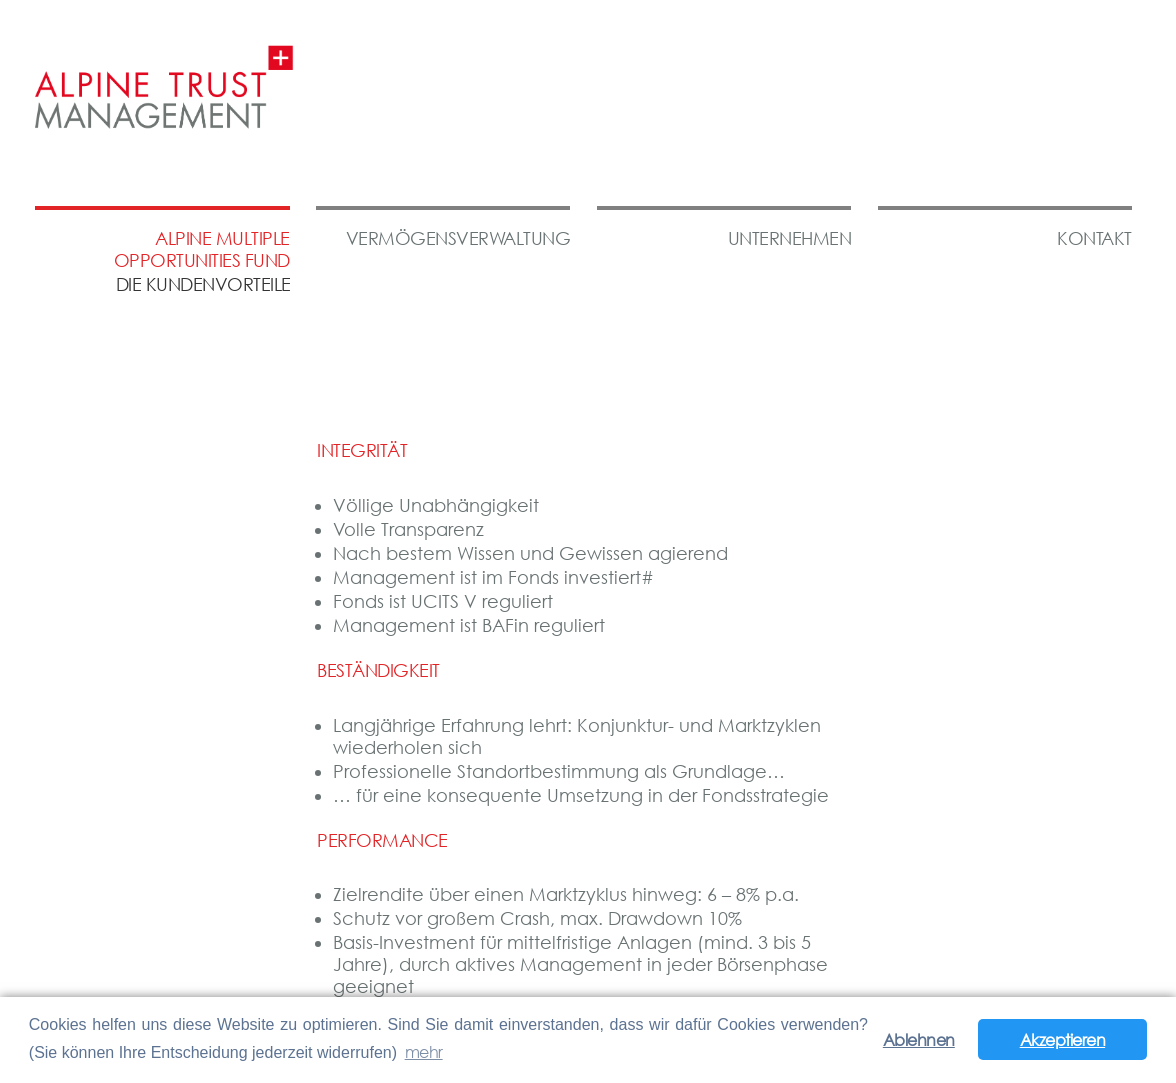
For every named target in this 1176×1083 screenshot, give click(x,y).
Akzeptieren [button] (1063, 1040)
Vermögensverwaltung (458, 238)
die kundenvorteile (203, 284)
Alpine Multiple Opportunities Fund (202, 249)
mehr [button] (424, 1052)
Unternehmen (790, 238)
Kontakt (1094, 238)
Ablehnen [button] (919, 1040)
